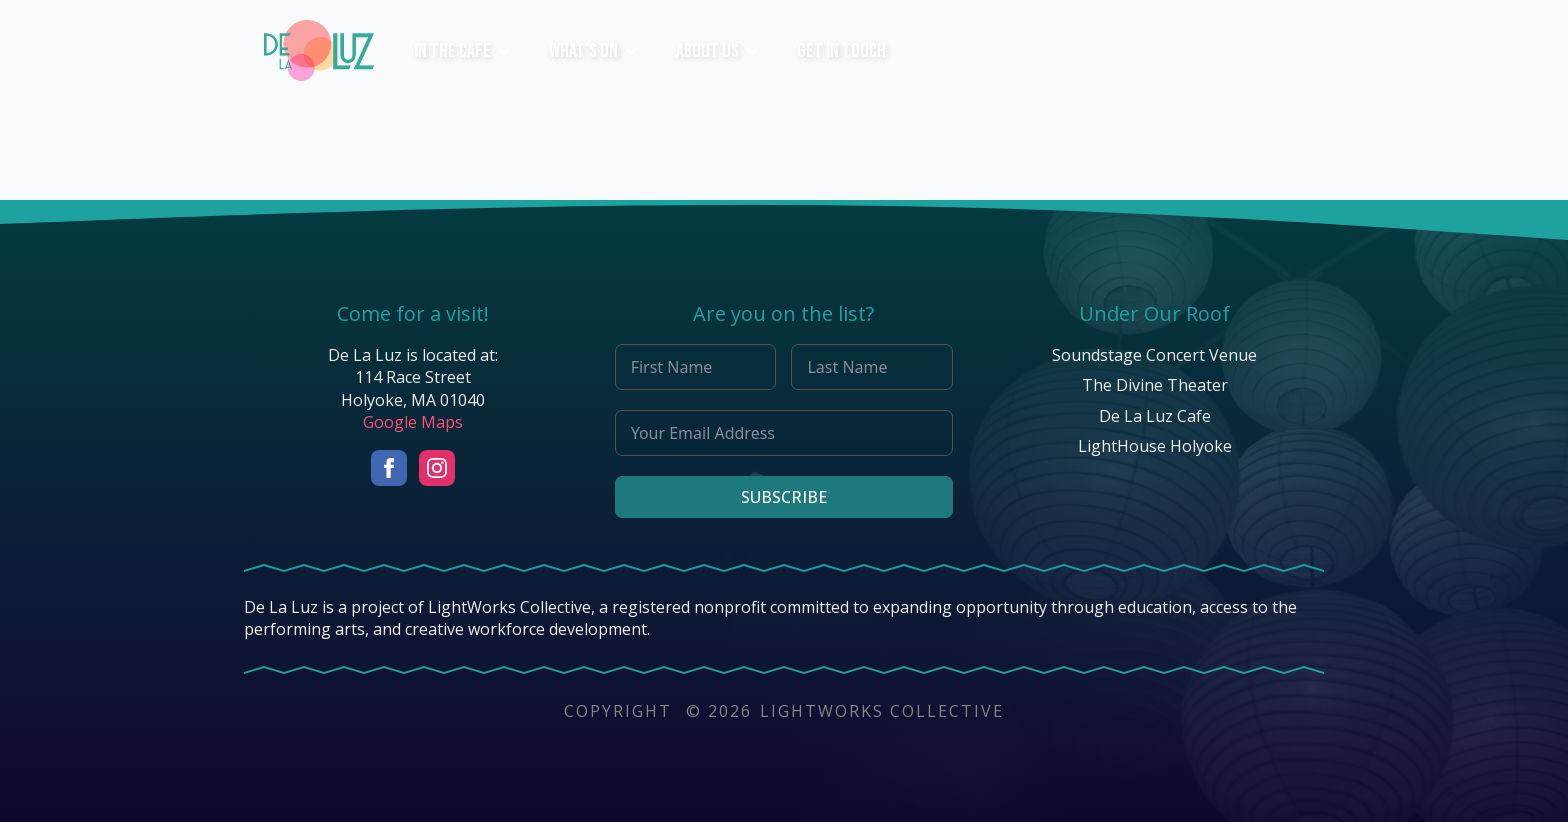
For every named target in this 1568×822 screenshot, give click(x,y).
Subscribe (784, 497)
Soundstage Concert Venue (1154, 355)
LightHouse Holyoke (1155, 446)
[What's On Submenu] (637, 51)
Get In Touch (841, 51)
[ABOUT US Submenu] (758, 51)
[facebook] (389, 468)
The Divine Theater (1155, 385)
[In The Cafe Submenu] (510, 51)
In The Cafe (452, 51)
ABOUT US (707, 51)
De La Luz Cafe (1155, 416)
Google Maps (413, 422)
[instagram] (437, 468)
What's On (583, 51)
